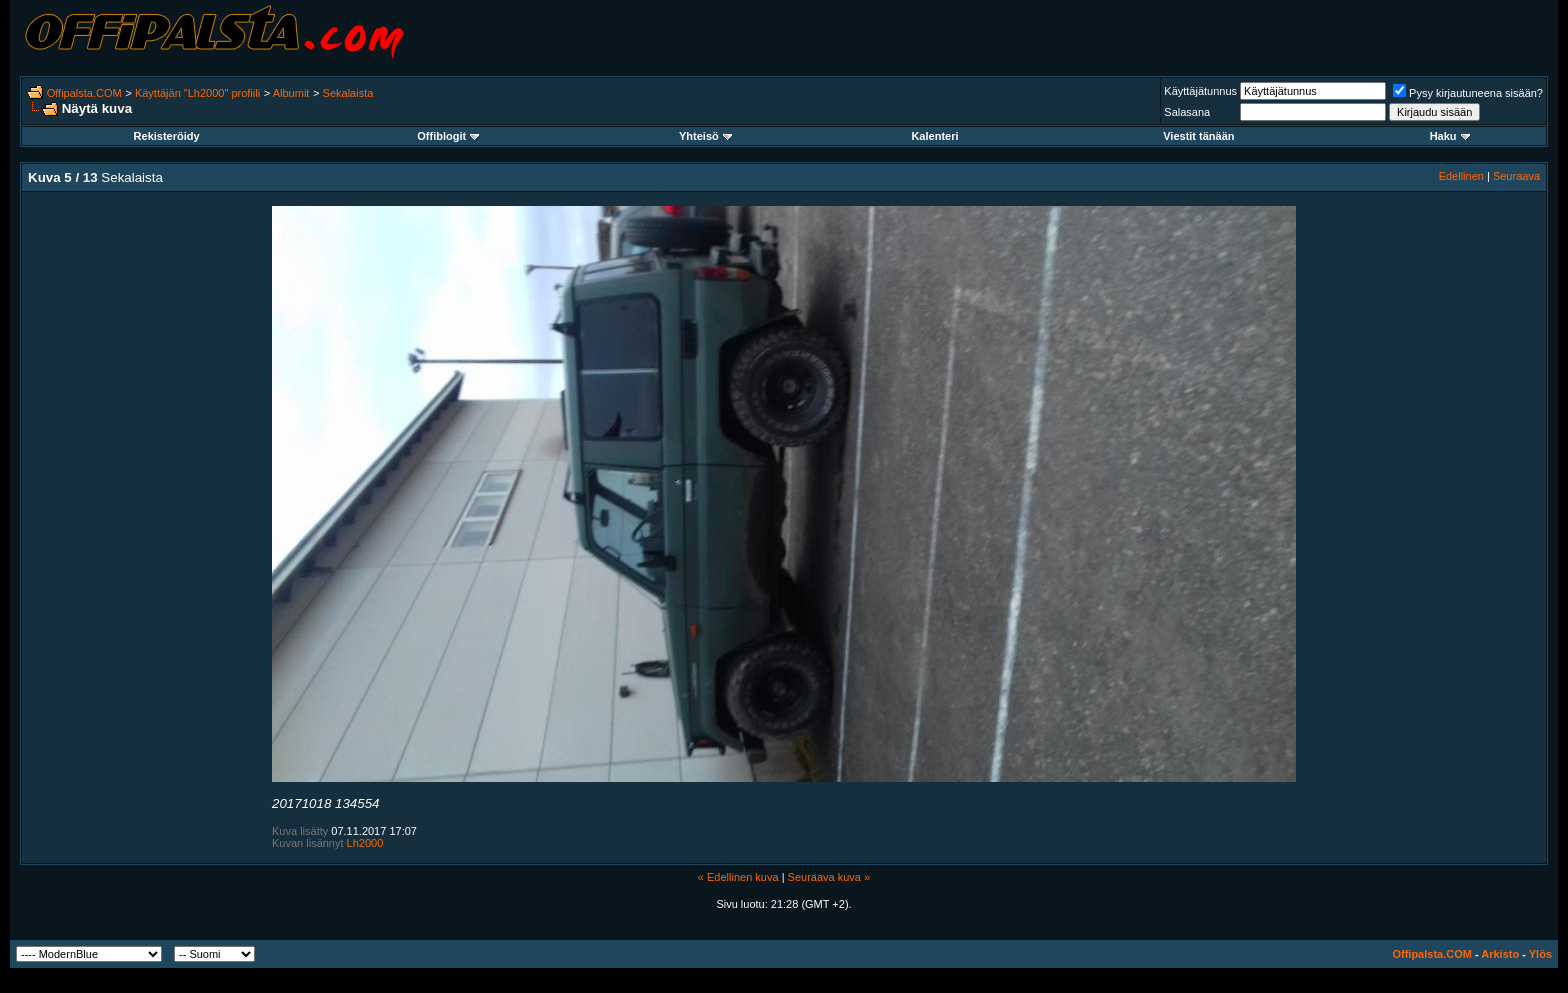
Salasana (1187, 112)
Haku (1450, 136)
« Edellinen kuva (738, 877)
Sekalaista (348, 93)
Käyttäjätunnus (1200, 91)
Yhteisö (705, 136)
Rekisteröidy (167, 136)
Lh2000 (365, 843)
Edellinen (1461, 176)
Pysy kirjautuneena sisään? (1468, 93)
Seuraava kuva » (829, 877)
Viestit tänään (1198, 136)
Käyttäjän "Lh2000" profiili (197, 93)
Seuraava (1516, 176)
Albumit (291, 93)
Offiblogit (448, 136)
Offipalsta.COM (84, 93)
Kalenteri (934, 136)
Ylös (1540, 954)
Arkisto (1500, 954)
